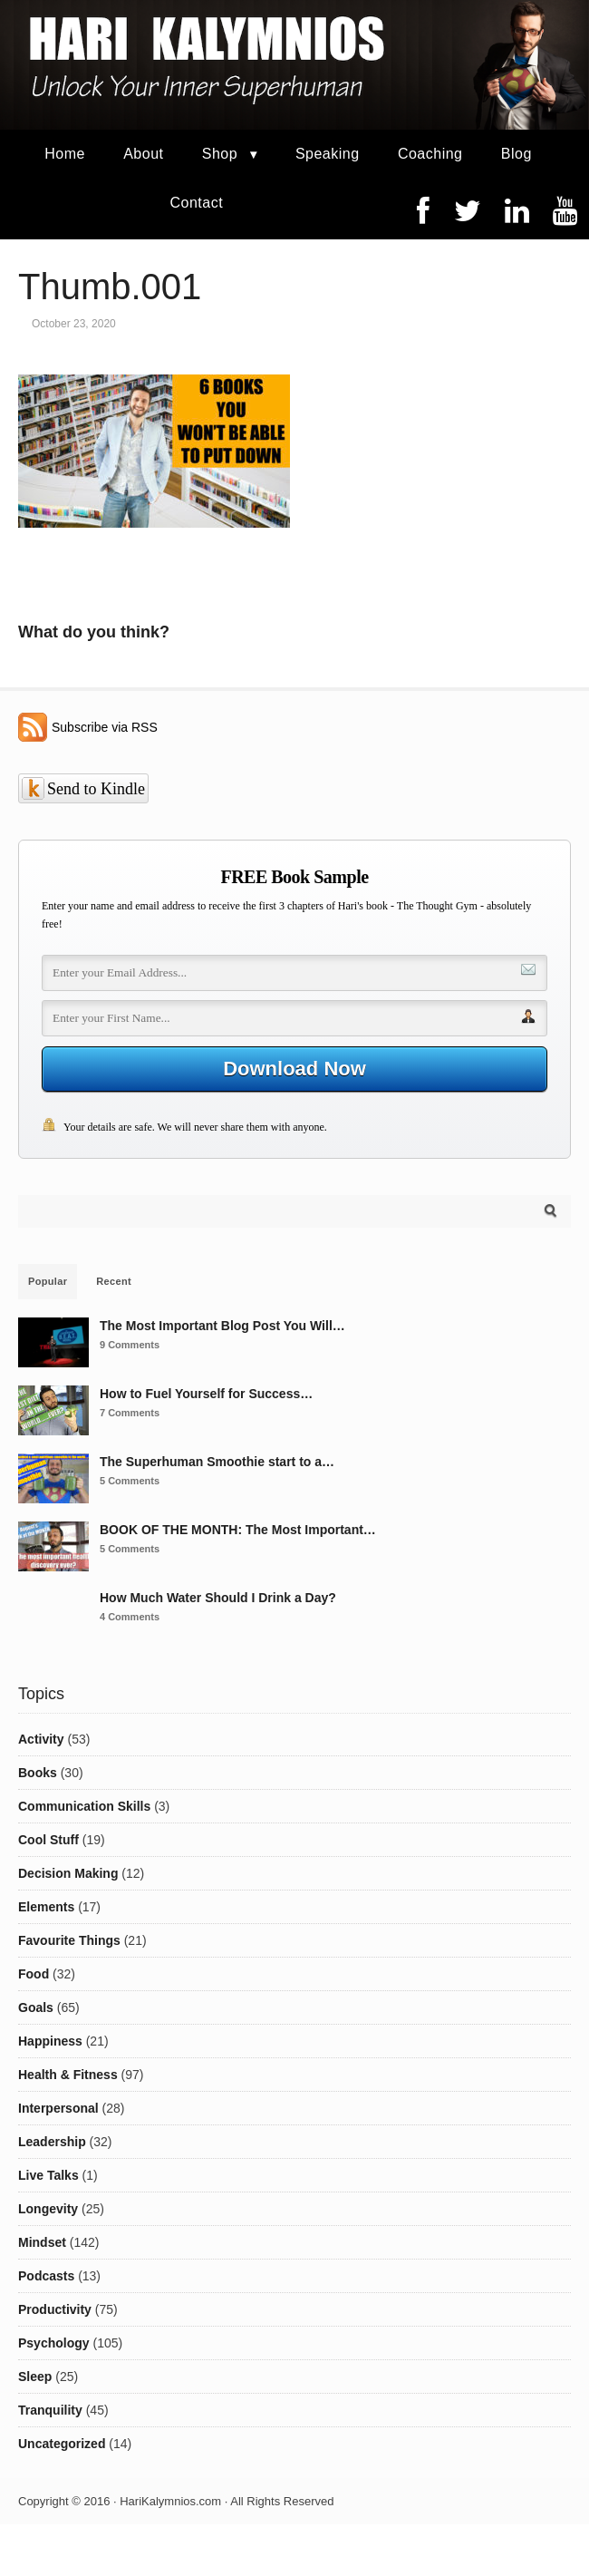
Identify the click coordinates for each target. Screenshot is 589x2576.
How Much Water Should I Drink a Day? (218, 1597)
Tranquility (50, 2410)
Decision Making (68, 1873)
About (143, 153)
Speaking (327, 153)
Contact (196, 202)
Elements (46, 1907)
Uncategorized (61, 2443)
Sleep (35, 2376)
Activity (41, 1739)
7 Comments (129, 1412)
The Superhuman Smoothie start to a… (217, 1461)
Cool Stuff (48, 1839)
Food (33, 1974)
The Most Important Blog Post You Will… (222, 1325)
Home (64, 153)
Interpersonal (58, 2108)
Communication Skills (84, 1806)
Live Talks (48, 2175)
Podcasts (46, 2276)
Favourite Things (69, 1940)
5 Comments (129, 1480)
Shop (219, 153)
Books (37, 1772)
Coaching (430, 153)
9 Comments (129, 1344)
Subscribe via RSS (105, 727)
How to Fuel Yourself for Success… (206, 1393)
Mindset (42, 2242)
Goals (35, 2007)
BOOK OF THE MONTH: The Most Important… (238, 1529)
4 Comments (129, 1616)
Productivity (55, 2309)
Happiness (50, 2041)
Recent (113, 1281)
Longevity (48, 2209)
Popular (47, 1281)
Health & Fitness (68, 2074)
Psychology (54, 2343)
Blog (516, 153)
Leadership (52, 2141)
